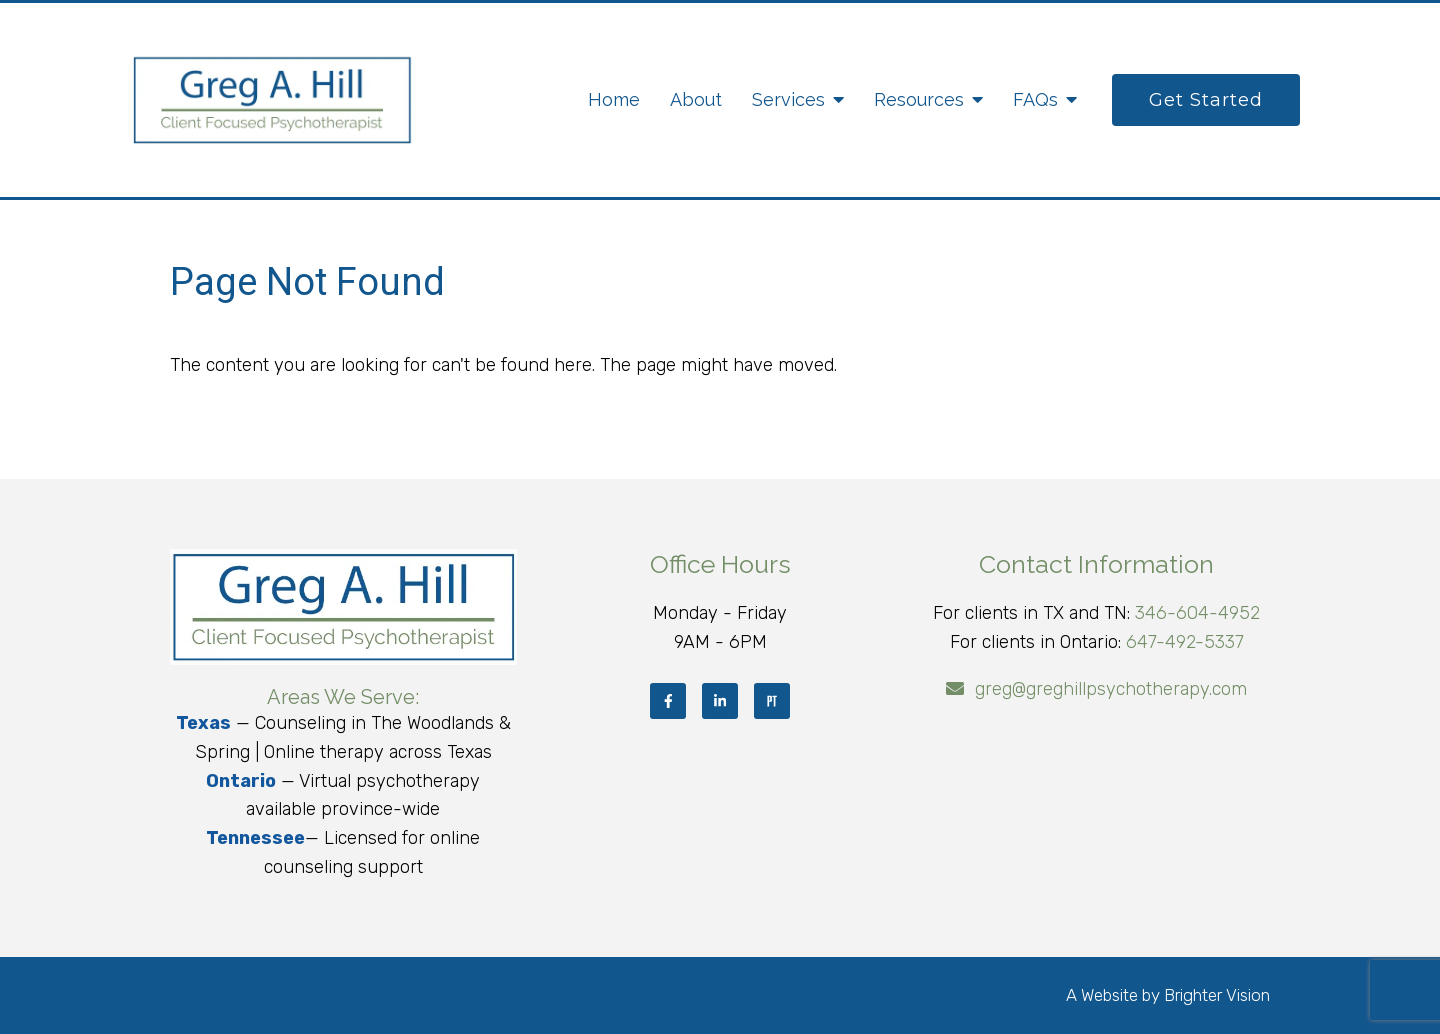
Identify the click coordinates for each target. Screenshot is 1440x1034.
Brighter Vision (1217, 995)
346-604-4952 (1197, 613)
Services (788, 99)
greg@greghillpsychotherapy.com (1111, 689)
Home (614, 99)
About (696, 99)
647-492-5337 (1185, 642)
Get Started (1206, 100)
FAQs (1035, 99)
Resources (919, 99)
